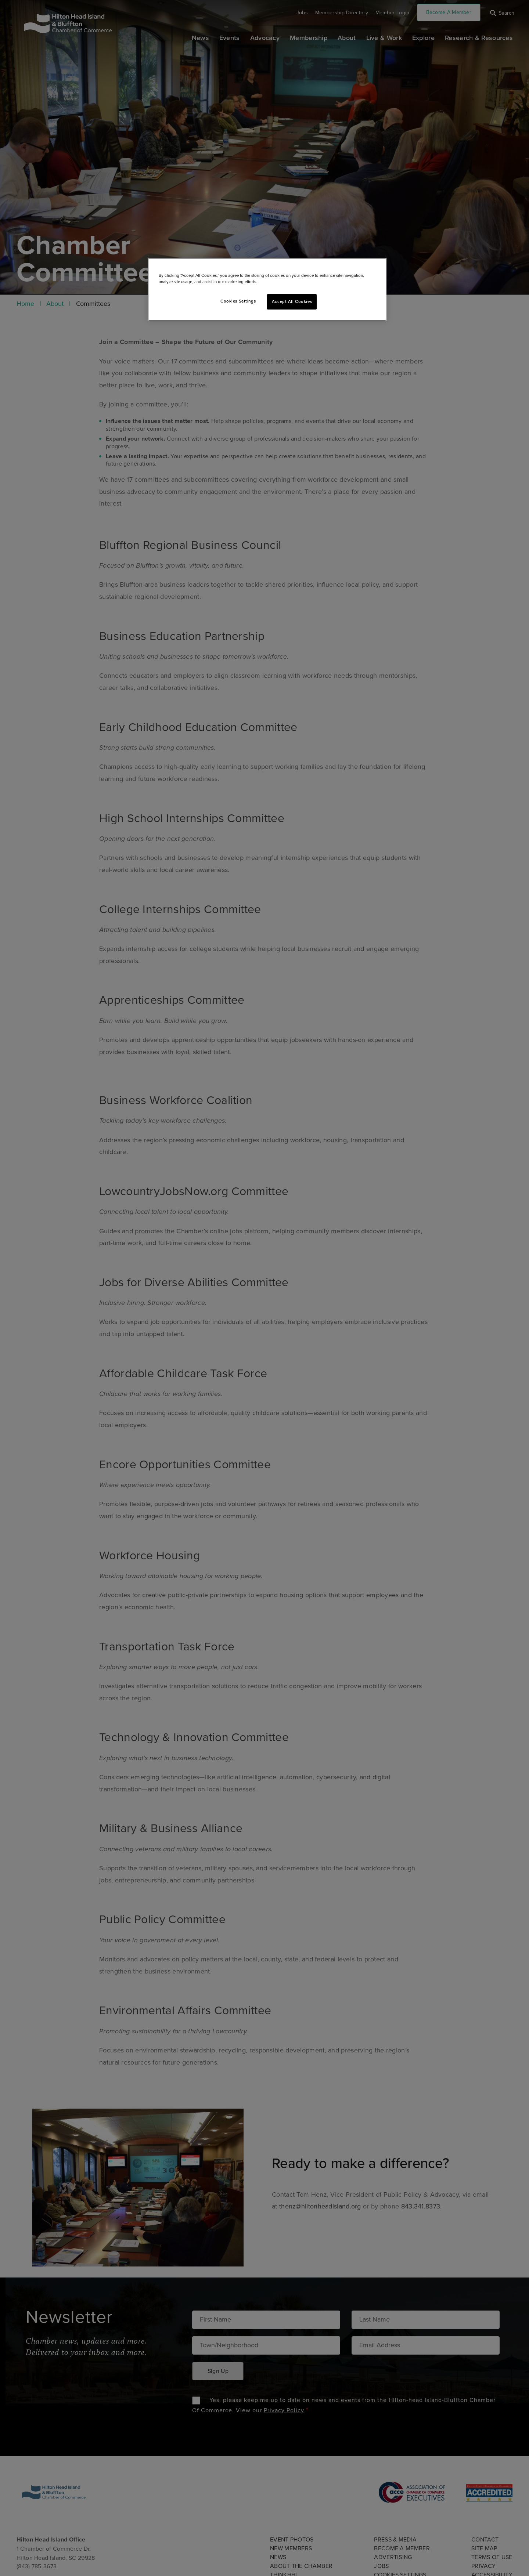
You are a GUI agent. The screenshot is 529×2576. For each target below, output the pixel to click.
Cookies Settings (238, 301)
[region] (267, 289)
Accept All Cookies (292, 301)
